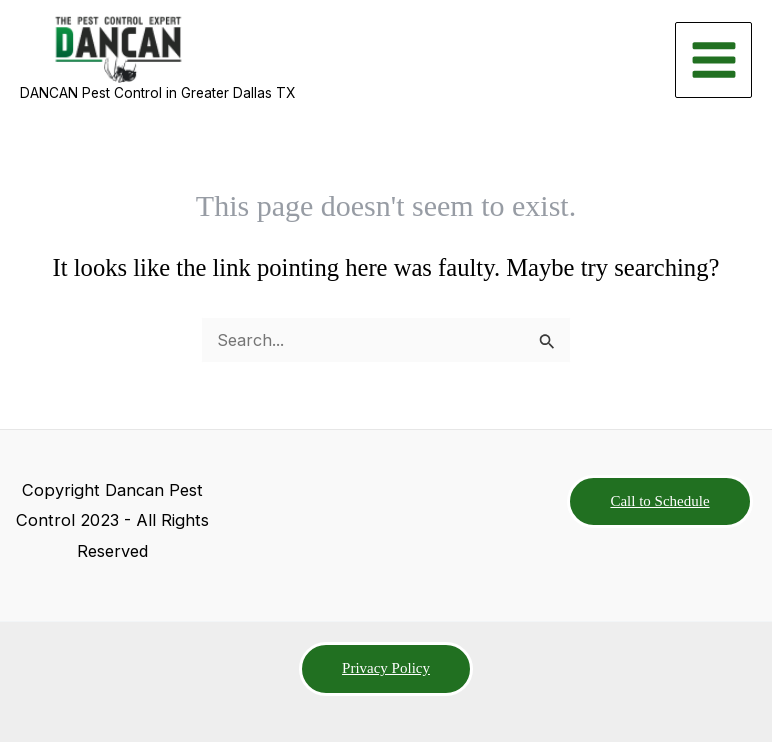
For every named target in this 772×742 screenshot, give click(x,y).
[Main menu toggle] (713, 60)
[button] (659, 502)
